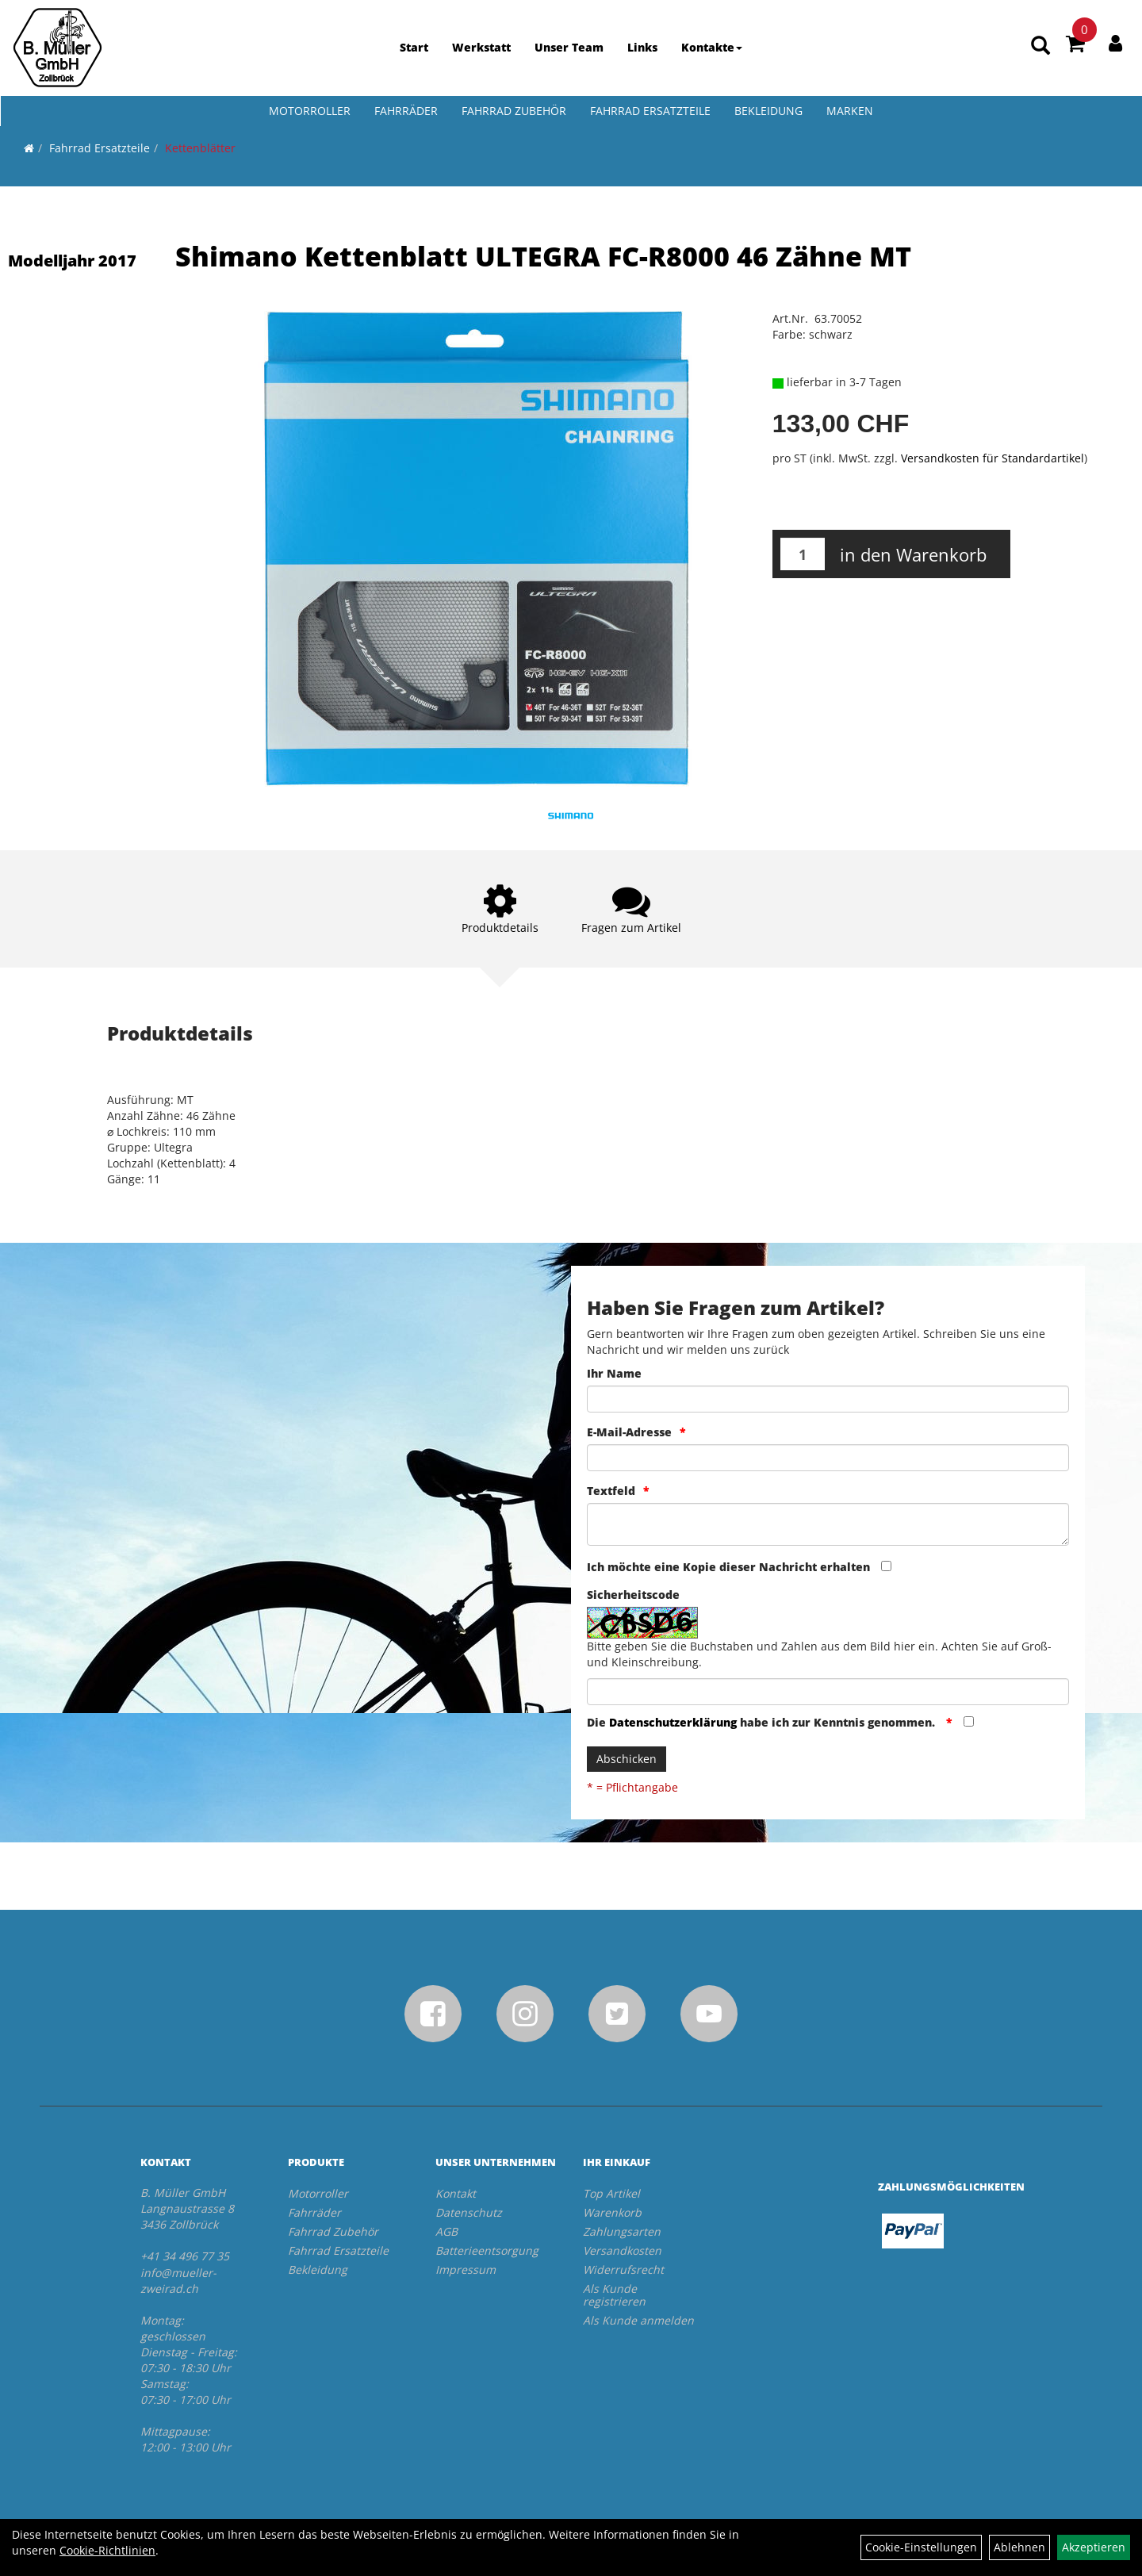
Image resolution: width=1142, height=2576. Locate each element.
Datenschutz (468, 2212)
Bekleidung (768, 110)
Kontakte (711, 47)
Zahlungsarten (622, 2231)
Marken (849, 110)
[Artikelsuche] (1040, 45)
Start (414, 47)
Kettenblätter (200, 147)
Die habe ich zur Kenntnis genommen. (762, 1722)
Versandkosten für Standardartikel (992, 458)
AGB (446, 2231)
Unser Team (569, 47)
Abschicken (626, 1758)
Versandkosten (622, 2250)
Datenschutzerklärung (673, 1722)
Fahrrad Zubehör (514, 110)
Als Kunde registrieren (614, 2295)
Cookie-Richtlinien (107, 2550)
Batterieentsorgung (486, 2250)
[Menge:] (802, 554)
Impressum (465, 2269)
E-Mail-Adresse (629, 1431)
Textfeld (611, 1490)
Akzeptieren (1093, 2547)
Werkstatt (481, 47)
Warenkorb (612, 2212)
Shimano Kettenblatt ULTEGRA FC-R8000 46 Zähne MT (543, 256)
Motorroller (310, 110)
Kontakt (455, 2193)
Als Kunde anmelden (638, 2320)
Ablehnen (1019, 2547)
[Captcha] (828, 1691)
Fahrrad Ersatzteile (650, 110)
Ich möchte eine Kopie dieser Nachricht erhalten (728, 1566)
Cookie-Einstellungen (921, 2547)
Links (642, 47)
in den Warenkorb (913, 554)
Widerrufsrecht (623, 2269)
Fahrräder (406, 110)
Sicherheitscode (633, 1594)
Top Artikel (611, 2193)
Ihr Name (614, 1373)
